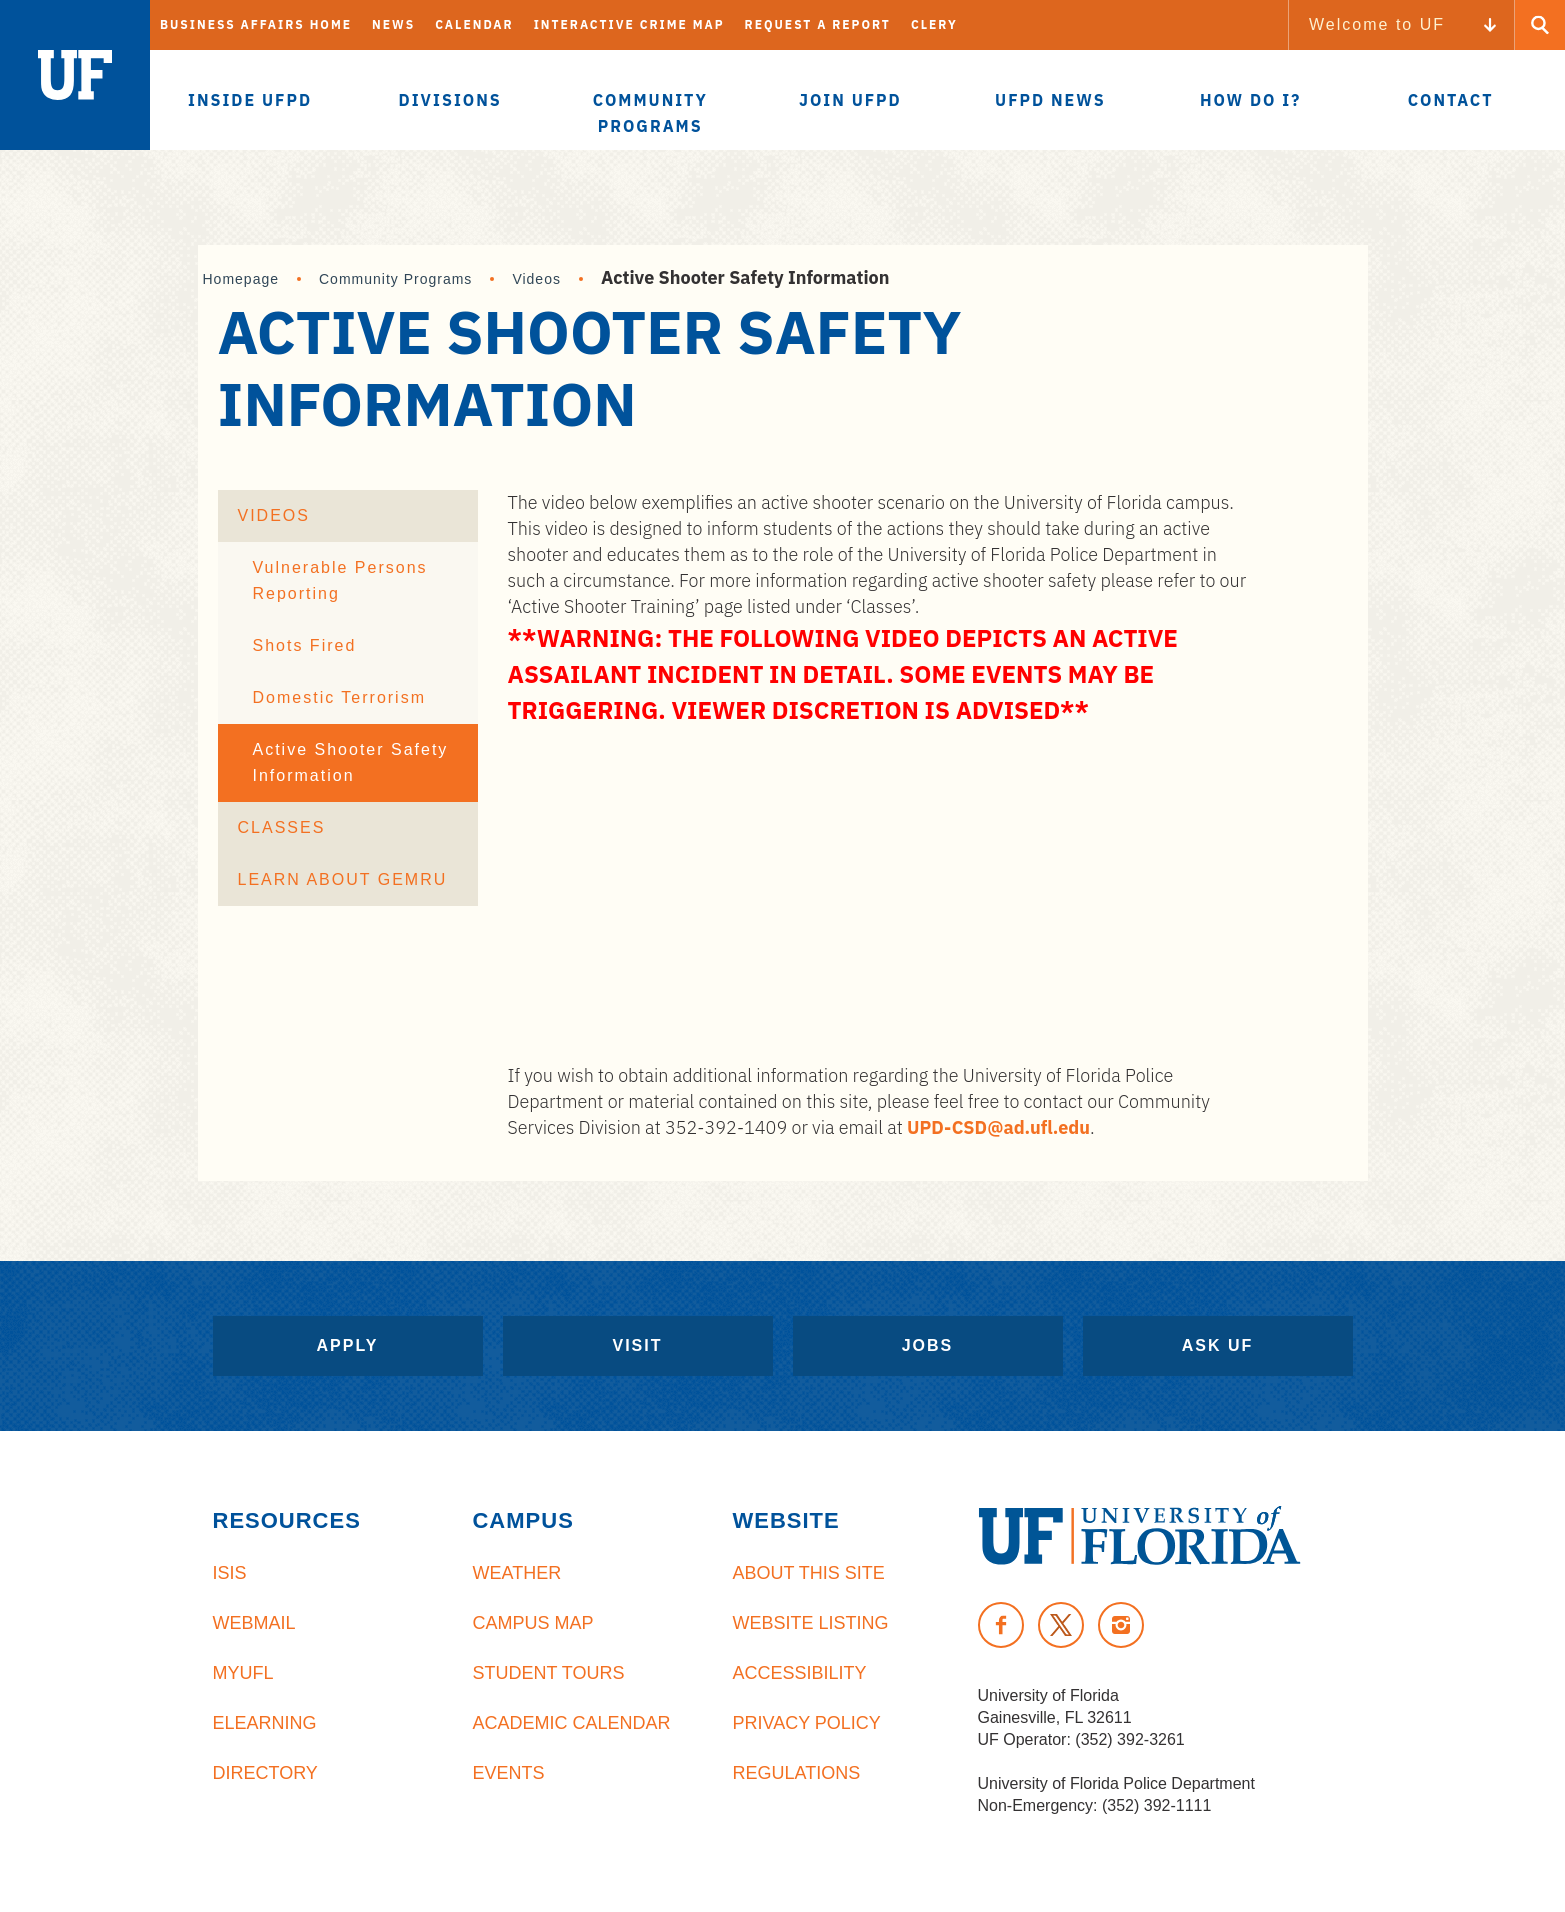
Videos (536, 279)
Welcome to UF (1377, 24)
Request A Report (818, 24)
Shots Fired (305, 645)
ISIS (230, 1573)
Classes (282, 827)
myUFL (243, 1673)
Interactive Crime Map (629, 24)
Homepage (241, 279)
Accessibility (799, 1673)
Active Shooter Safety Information (351, 762)
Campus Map (532, 1623)
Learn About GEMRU (343, 879)
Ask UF (1218, 1345)
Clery (934, 24)
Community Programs (395, 279)
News (393, 24)
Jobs (928, 1345)
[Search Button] (1540, 25)
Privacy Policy (806, 1723)
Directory (265, 1773)
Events (508, 1773)
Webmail (254, 1623)
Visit (637, 1345)
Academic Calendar (571, 1723)
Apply (348, 1345)
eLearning (265, 1723)
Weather (516, 1573)
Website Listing (810, 1623)
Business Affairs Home (256, 24)
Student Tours (548, 1673)
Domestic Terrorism (340, 697)
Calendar (474, 24)
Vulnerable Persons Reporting (340, 580)
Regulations (796, 1773)
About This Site (808, 1573)
